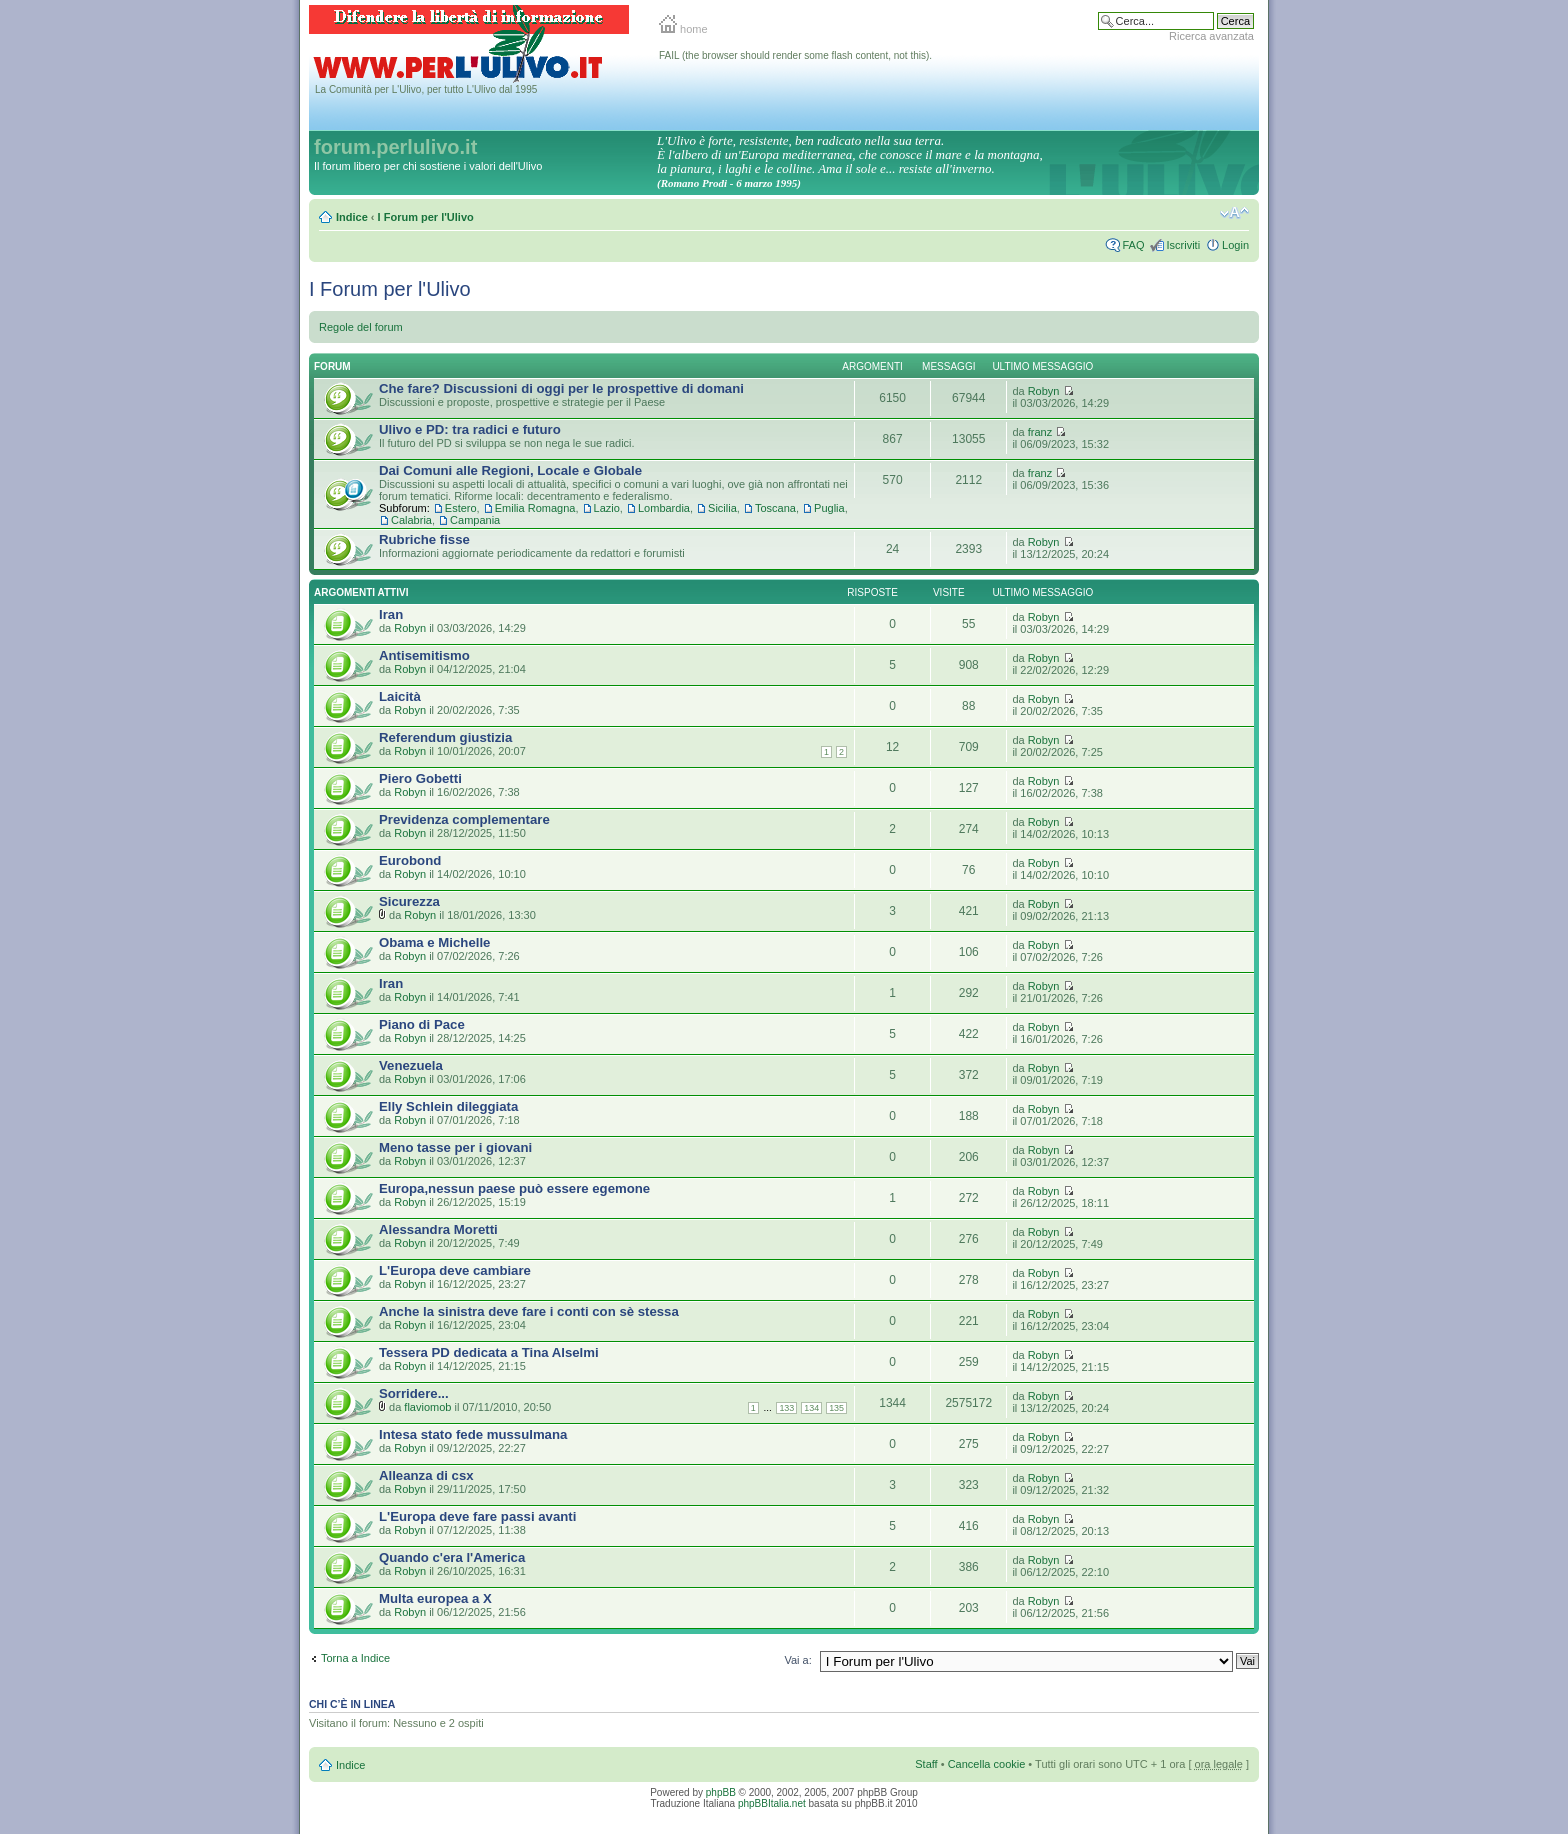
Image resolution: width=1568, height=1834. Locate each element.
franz (1040, 432)
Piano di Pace (422, 1024)
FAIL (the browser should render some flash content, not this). (795, 55)
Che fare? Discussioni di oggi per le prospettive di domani (561, 388)
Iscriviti (1183, 245)
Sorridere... (414, 1393)
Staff (926, 1764)
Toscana (775, 508)
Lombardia (664, 508)
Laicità (400, 696)
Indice (352, 217)
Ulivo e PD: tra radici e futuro (470, 429)
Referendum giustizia (445, 737)
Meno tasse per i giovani (455, 1147)
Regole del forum (361, 327)
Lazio (607, 508)
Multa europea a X (435, 1598)
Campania (475, 520)
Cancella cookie (987, 1764)
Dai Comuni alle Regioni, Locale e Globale (510, 470)
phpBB (721, 1792)
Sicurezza (409, 901)
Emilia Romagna (535, 508)
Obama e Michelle (434, 942)
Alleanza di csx (426, 1475)
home (683, 29)
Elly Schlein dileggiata (448, 1106)
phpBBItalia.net (772, 1803)
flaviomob (427, 1407)
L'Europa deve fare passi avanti (477, 1516)
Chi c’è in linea (352, 1704)
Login (1235, 245)
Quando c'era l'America (452, 1557)
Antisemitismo (424, 655)
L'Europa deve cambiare (455, 1270)
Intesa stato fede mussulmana (473, 1434)
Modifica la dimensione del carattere (1234, 213)
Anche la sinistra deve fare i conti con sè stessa (529, 1311)
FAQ (1133, 245)
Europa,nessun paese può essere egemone (514, 1188)
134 (811, 1408)
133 (786, 1408)
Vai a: (797, 1660)
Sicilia (722, 508)
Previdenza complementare (464, 819)
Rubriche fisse (424, 539)
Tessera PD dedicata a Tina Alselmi (489, 1352)
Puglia (829, 508)
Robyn (1044, 391)
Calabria (411, 520)
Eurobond (410, 860)
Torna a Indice (355, 1658)
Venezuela (411, 1065)
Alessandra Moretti (438, 1229)
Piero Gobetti (420, 778)
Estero (461, 508)
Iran (391, 614)
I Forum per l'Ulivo (426, 217)
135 (836, 1408)
